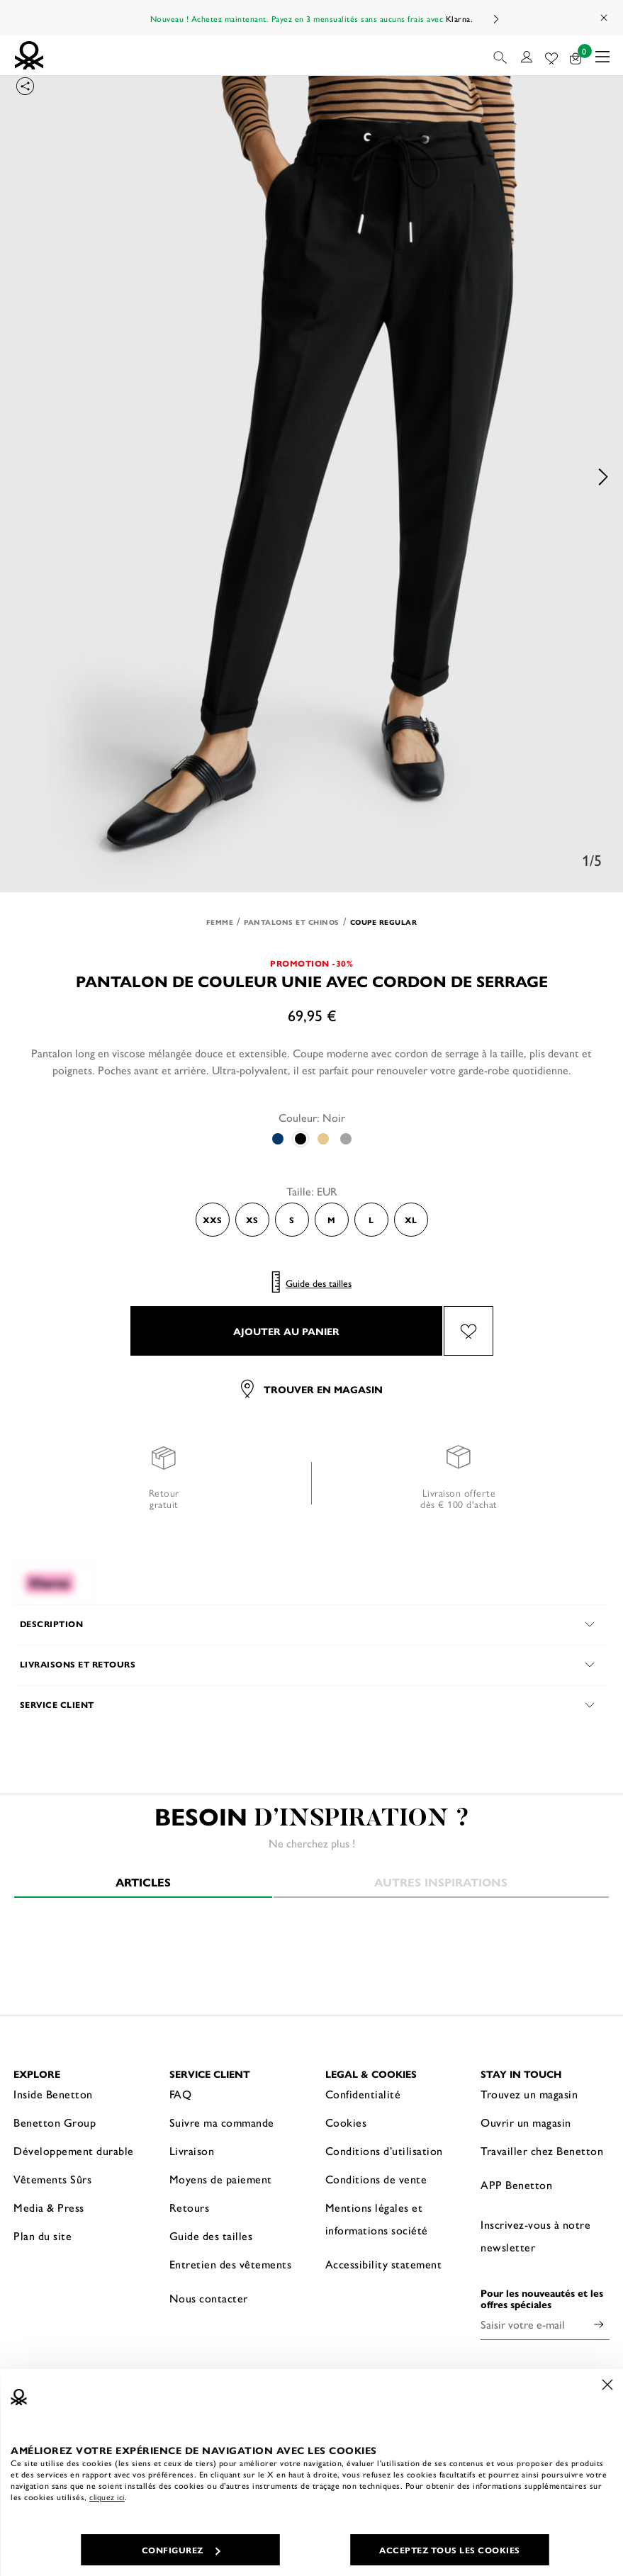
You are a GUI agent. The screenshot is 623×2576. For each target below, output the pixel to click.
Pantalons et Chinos (291, 922)
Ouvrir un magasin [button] (526, 2122)
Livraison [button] (192, 2150)
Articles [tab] (143, 1882)
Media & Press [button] (48, 2207)
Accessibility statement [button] (383, 2264)
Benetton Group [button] (54, 2122)
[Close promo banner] (605, 17)
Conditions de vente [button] (376, 2179)
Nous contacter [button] (208, 2298)
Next (495, 19)
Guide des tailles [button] (211, 2235)
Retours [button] (189, 2207)
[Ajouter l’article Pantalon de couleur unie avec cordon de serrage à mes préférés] (468, 1331)
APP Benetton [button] (516, 2184)
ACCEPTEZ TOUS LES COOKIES (449, 2549)
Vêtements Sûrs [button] (52, 2179)
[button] (501, 55)
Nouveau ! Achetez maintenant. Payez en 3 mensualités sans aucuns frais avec (311, 18)
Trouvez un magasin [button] (529, 2094)
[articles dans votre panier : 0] (576, 55)
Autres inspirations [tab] (440, 1882)
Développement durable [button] (73, 2150)
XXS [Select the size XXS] (212, 1219)
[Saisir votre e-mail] (534, 2324)
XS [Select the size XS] (252, 1219)
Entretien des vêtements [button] (230, 2264)
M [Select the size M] (331, 1219)
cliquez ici (107, 2496)
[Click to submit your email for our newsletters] (599, 2324)
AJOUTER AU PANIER (286, 1331)
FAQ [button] (180, 2094)
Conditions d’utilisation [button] (384, 2150)
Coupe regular (383, 922)
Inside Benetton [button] (53, 2094)
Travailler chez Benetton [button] (542, 2150)
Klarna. (459, 18)
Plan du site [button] (42, 2235)
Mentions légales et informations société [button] (376, 2218)
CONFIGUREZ (181, 2549)
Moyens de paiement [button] (220, 2179)
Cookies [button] (346, 2122)
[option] (311, 477)
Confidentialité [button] (363, 2094)
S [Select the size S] (291, 1219)
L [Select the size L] (371, 1219)
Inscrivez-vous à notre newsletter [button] (535, 2235)
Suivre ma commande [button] (221, 2122)
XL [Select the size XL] (411, 1219)
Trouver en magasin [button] (312, 1389)
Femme (220, 922)
